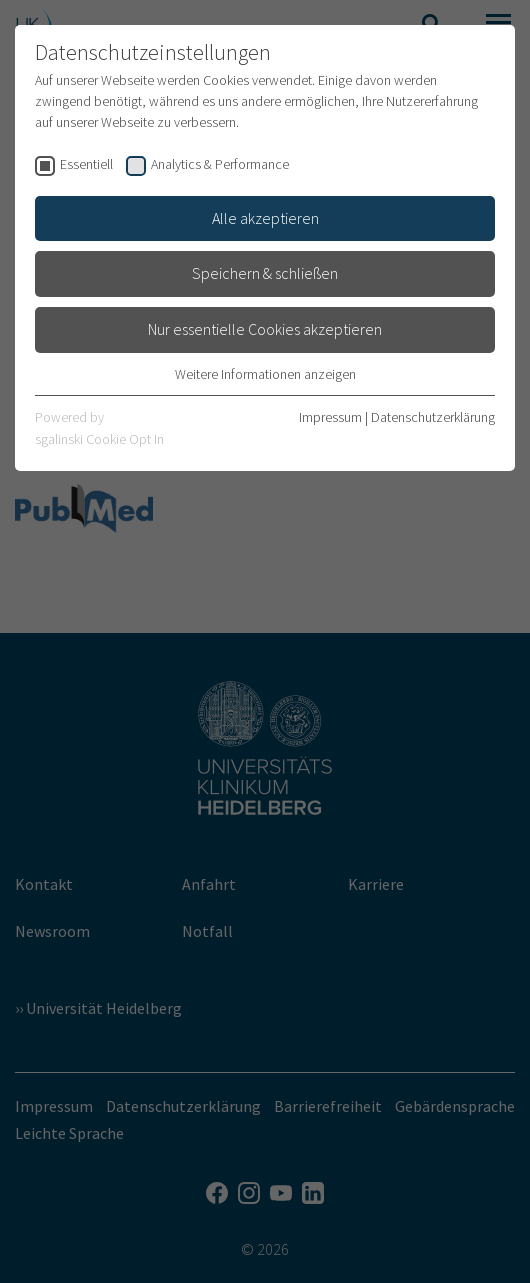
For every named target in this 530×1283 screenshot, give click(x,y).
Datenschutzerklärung (433, 417)
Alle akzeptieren (265, 218)
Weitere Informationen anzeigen (265, 374)
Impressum (330, 417)
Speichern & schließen (265, 273)
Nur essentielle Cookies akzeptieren (265, 329)
